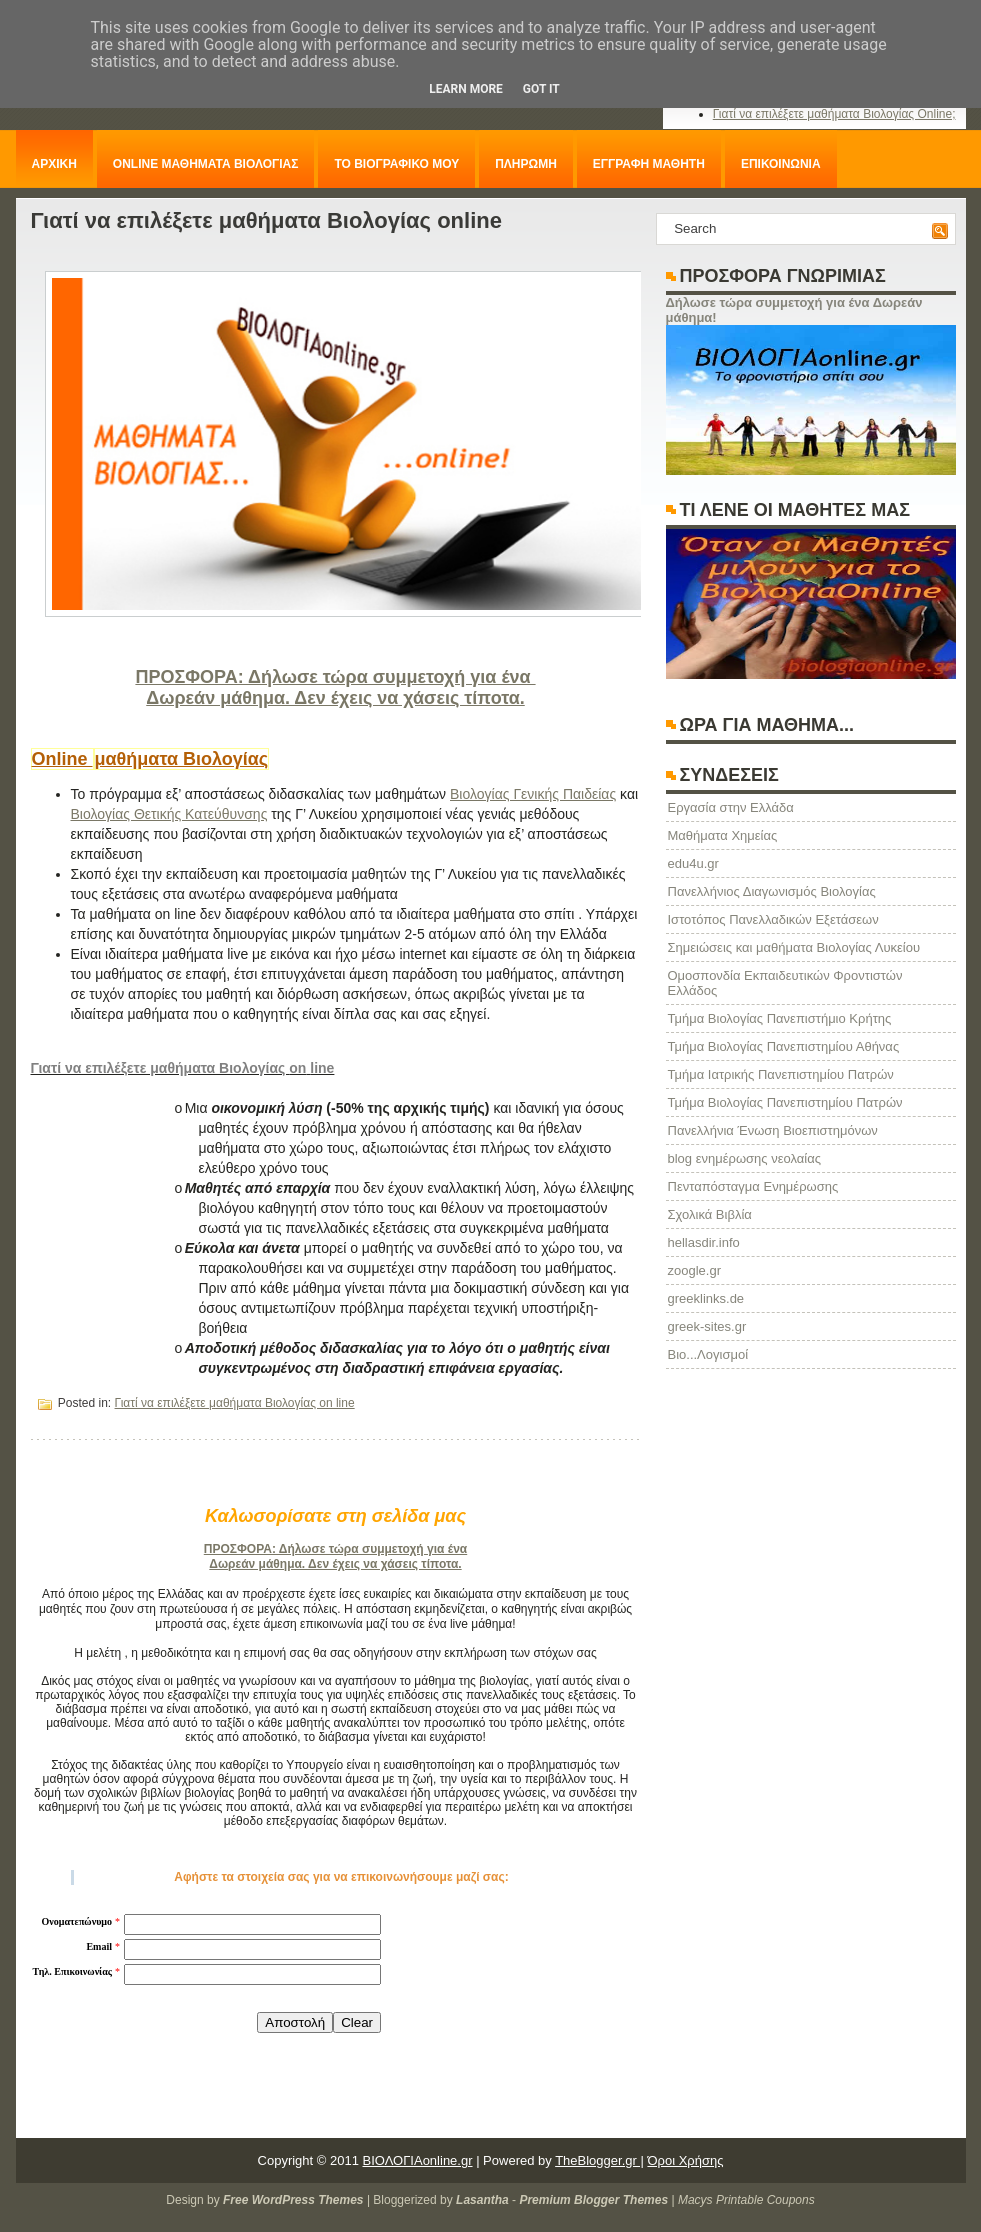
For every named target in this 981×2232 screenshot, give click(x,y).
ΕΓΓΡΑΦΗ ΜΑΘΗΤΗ (649, 164)
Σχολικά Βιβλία (710, 1214)
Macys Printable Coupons (746, 2200)
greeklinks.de (706, 1298)
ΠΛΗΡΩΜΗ (526, 164)
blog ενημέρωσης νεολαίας (744, 1158)
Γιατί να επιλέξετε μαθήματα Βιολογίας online (266, 220)
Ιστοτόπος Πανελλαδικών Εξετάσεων (773, 919)
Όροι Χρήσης (685, 2160)
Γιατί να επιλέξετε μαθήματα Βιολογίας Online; (834, 114)
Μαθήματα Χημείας (723, 835)
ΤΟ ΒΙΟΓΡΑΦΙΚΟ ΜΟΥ (396, 164)
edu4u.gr (693, 863)
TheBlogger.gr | (599, 2160)
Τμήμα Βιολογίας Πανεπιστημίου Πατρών (785, 1102)
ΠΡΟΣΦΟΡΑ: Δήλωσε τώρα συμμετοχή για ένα (335, 677)
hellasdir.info (704, 1242)
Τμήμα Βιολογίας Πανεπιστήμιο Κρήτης (780, 1018)
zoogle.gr (694, 1270)
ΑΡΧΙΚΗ (54, 164)
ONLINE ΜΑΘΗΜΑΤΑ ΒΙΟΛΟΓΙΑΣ (206, 164)
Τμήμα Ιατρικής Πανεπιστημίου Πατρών (781, 1074)
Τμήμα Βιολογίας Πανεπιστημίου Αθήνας (784, 1046)
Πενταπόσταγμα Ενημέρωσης (753, 1186)
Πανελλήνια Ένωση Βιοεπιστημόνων (773, 1130)
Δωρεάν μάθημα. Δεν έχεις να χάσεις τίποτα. (335, 698)
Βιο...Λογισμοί (708, 1354)
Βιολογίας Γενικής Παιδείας (533, 794)
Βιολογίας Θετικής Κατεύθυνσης (169, 814)
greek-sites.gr (707, 1326)
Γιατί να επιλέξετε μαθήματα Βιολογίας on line (235, 1403)
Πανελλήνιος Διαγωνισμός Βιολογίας (772, 891)
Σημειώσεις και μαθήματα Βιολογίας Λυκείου (794, 947)
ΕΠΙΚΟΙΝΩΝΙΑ (781, 164)
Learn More (466, 89)
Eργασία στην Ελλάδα (731, 807)
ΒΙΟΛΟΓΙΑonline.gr (418, 2160)
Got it (541, 89)
